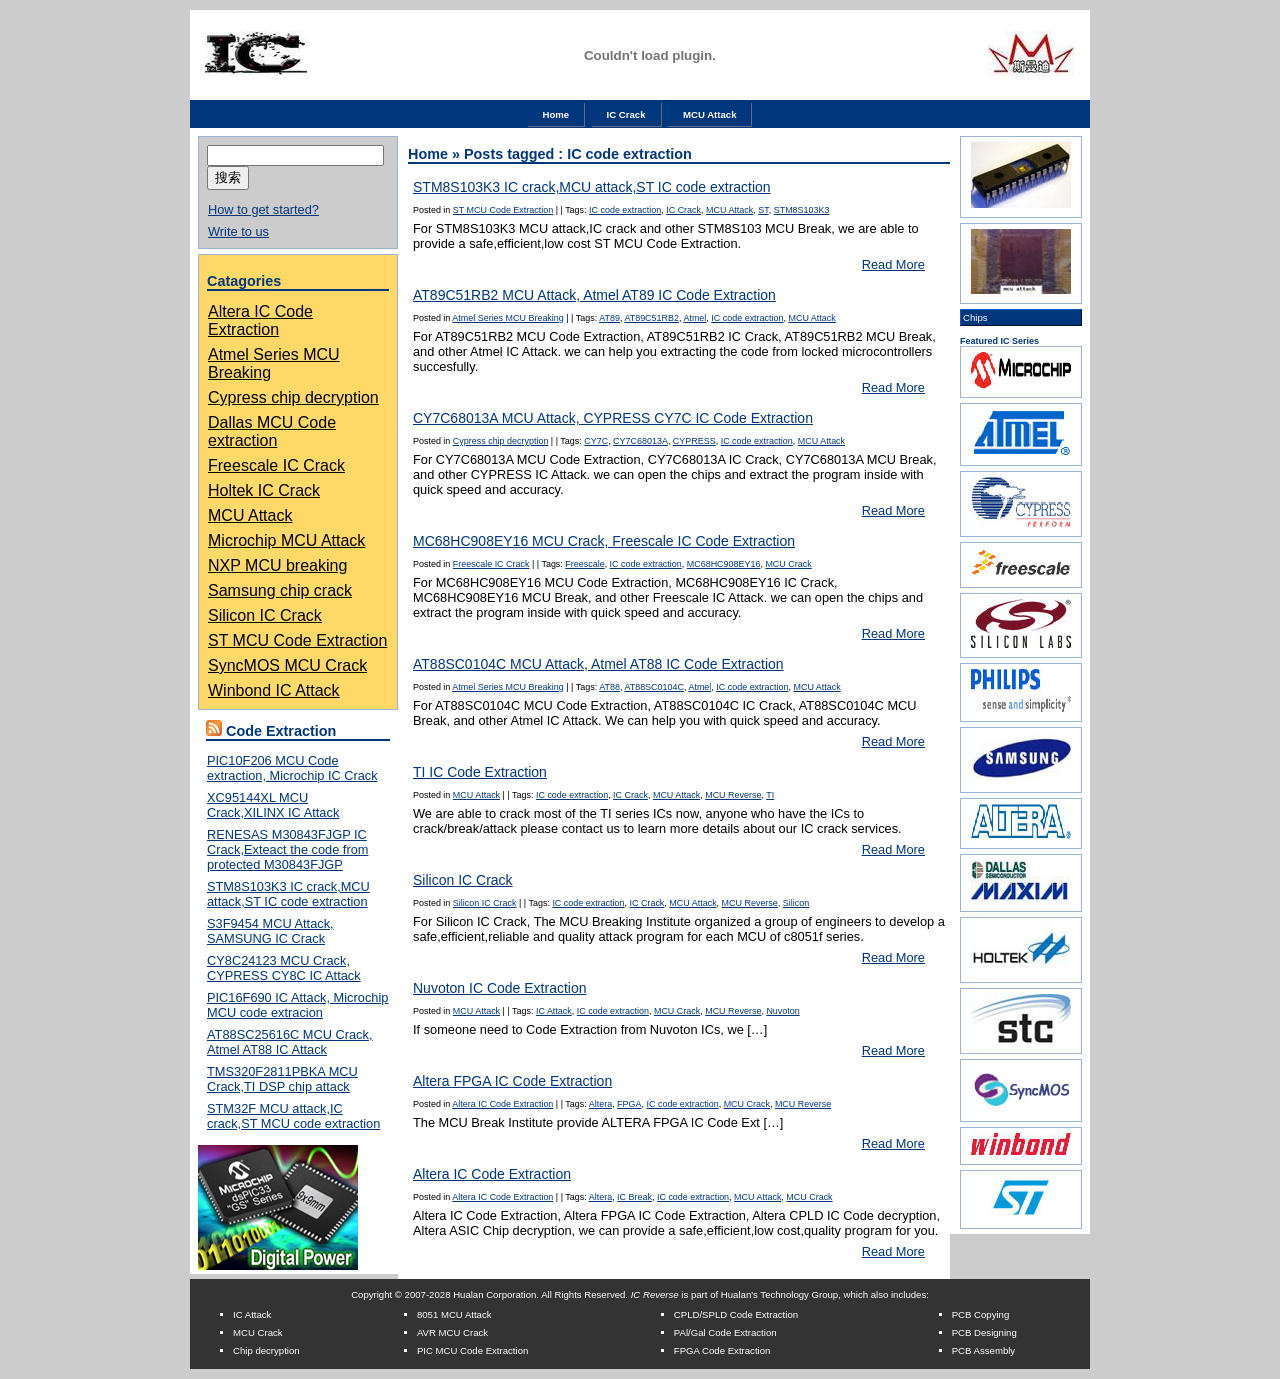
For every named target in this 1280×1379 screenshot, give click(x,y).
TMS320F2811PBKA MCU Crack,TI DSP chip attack (282, 1079)
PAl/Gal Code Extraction (725, 1332)
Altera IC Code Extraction (260, 320)
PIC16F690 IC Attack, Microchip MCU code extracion (297, 1005)
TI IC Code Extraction (480, 772)
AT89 (609, 318)
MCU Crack (788, 564)
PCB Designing (984, 1332)
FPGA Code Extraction (722, 1350)
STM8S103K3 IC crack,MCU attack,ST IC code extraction (288, 894)
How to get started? (263, 209)
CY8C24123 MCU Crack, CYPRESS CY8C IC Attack (284, 968)
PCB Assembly (983, 1350)
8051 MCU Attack (454, 1314)
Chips (975, 317)
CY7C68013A (640, 441)
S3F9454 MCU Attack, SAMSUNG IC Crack (270, 931)
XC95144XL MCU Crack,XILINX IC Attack (273, 805)
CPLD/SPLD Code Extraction (736, 1314)
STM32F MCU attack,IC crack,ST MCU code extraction (293, 1116)
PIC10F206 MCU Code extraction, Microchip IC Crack (292, 768)
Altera (600, 1104)
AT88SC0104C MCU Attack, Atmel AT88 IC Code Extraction (598, 664)
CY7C (596, 441)
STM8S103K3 (802, 210)
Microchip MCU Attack (286, 540)
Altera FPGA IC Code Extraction (512, 1081)
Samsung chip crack (280, 590)
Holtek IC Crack (264, 490)
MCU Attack (709, 114)
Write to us (238, 231)
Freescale (584, 564)
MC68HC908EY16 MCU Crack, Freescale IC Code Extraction (604, 541)
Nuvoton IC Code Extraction (500, 988)
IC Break (634, 1197)
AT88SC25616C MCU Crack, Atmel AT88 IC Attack (289, 1042)
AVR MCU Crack (452, 1332)
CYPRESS (694, 441)
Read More (893, 264)
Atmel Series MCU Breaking (507, 318)
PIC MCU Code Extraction (472, 1350)
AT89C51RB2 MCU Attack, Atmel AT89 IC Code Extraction (594, 295)
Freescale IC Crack (276, 465)
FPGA (629, 1104)
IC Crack (626, 114)
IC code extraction (625, 210)
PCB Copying (981, 1314)
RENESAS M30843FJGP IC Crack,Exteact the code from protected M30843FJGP (287, 849)
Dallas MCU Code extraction (272, 431)
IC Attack (554, 1011)
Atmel (694, 318)
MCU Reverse (733, 795)
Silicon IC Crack (265, 615)
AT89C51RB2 (651, 318)
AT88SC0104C (654, 687)
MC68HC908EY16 (724, 564)
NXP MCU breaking (277, 565)
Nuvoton (782, 1011)
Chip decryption (266, 1350)
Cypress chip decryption (293, 397)
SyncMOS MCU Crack (287, 665)
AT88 (609, 687)
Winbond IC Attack (274, 690)
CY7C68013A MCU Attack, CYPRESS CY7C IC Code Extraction (613, 418)
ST (763, 210)
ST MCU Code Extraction (297, 640)
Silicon (796, 903)
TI (770, 795)
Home (556, 114)
